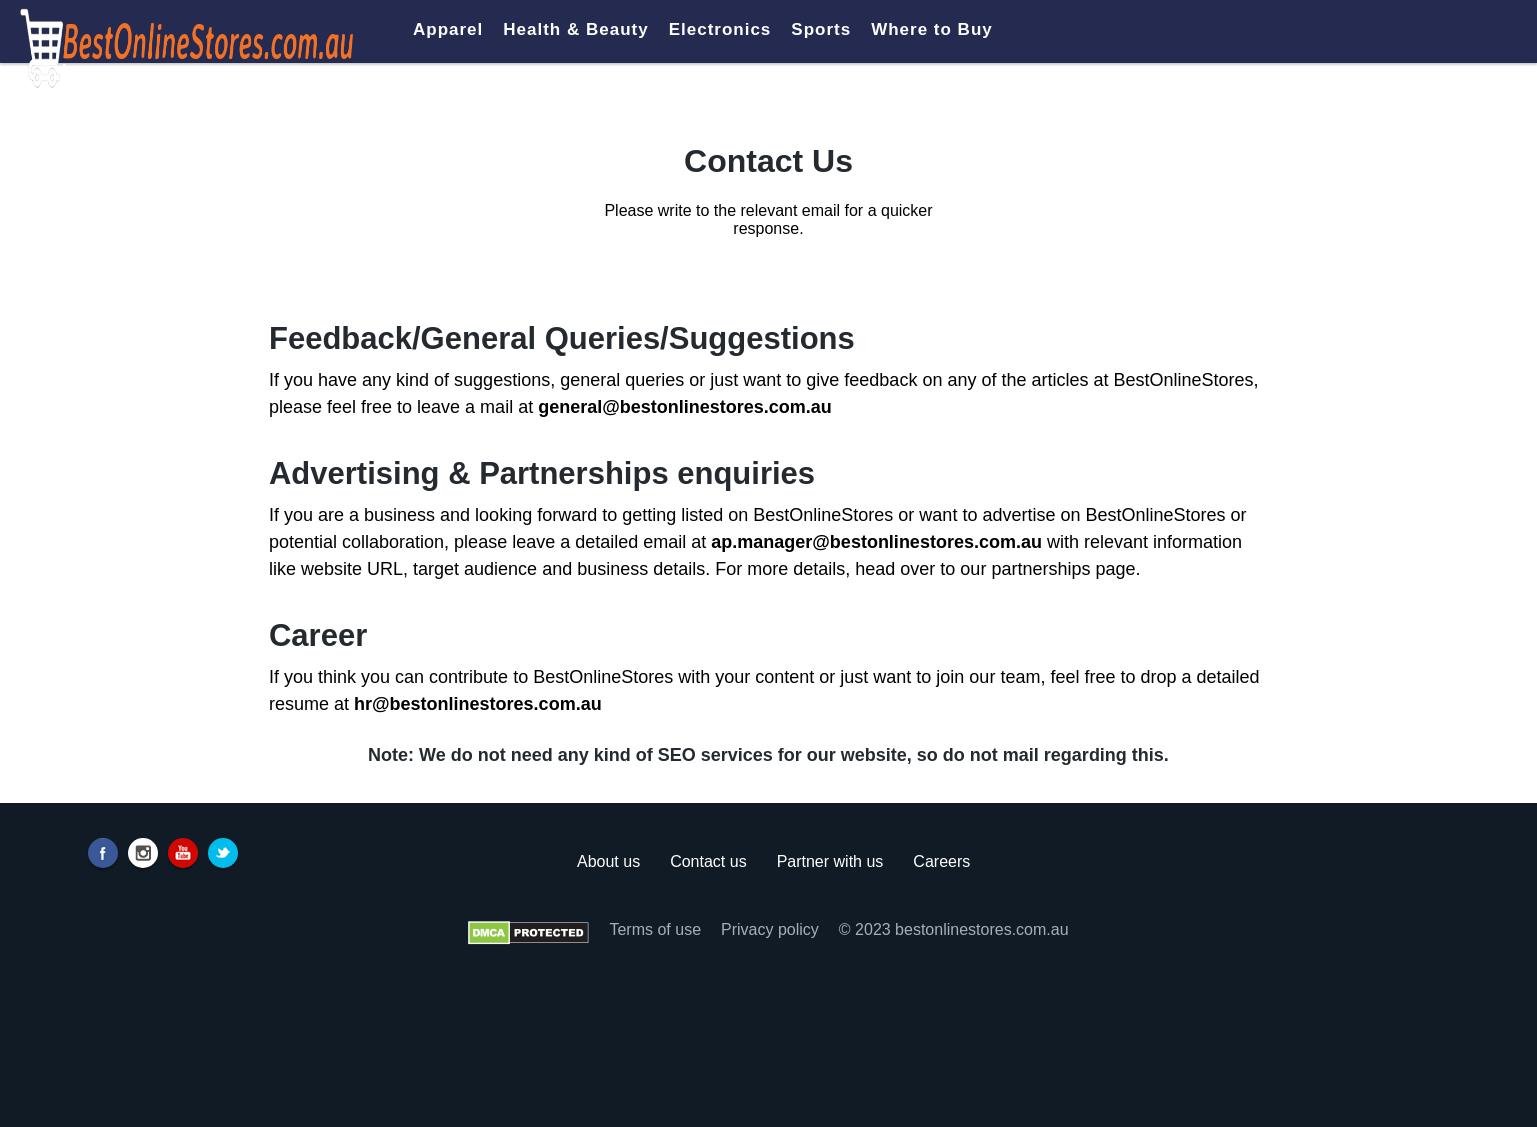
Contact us (708, 861)
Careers (941, 861)
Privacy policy (770, 929)
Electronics (720, 29)
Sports (821, 29)
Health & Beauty (575, 29)
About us (608, 861)
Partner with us (830, 861)
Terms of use (655, 929)
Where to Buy (932, 29)
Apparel (448, 29)
